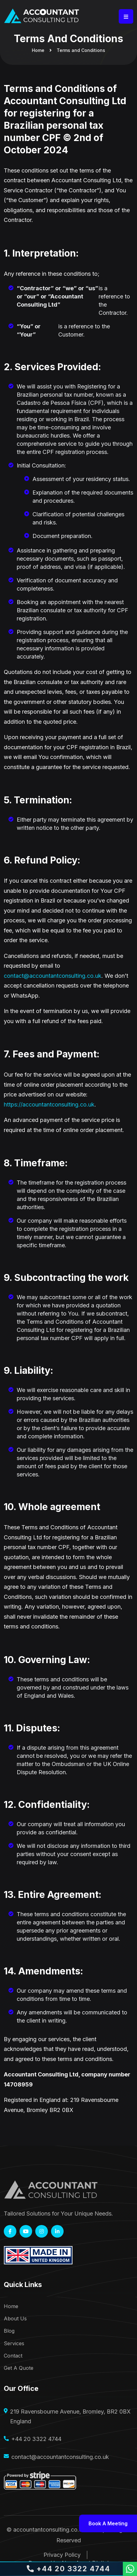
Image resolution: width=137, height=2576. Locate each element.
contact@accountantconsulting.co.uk (52, 975)
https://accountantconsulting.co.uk (49, 1104)
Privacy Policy (62, 2554)
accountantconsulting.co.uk (49, 2529)
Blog (9, 2331)
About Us (15, 2319)
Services (14, 2344)
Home (38, 50)
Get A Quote (18, 2368)
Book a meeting (108, 2523)
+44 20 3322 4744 (36, 2439)
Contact (13, 2356)
